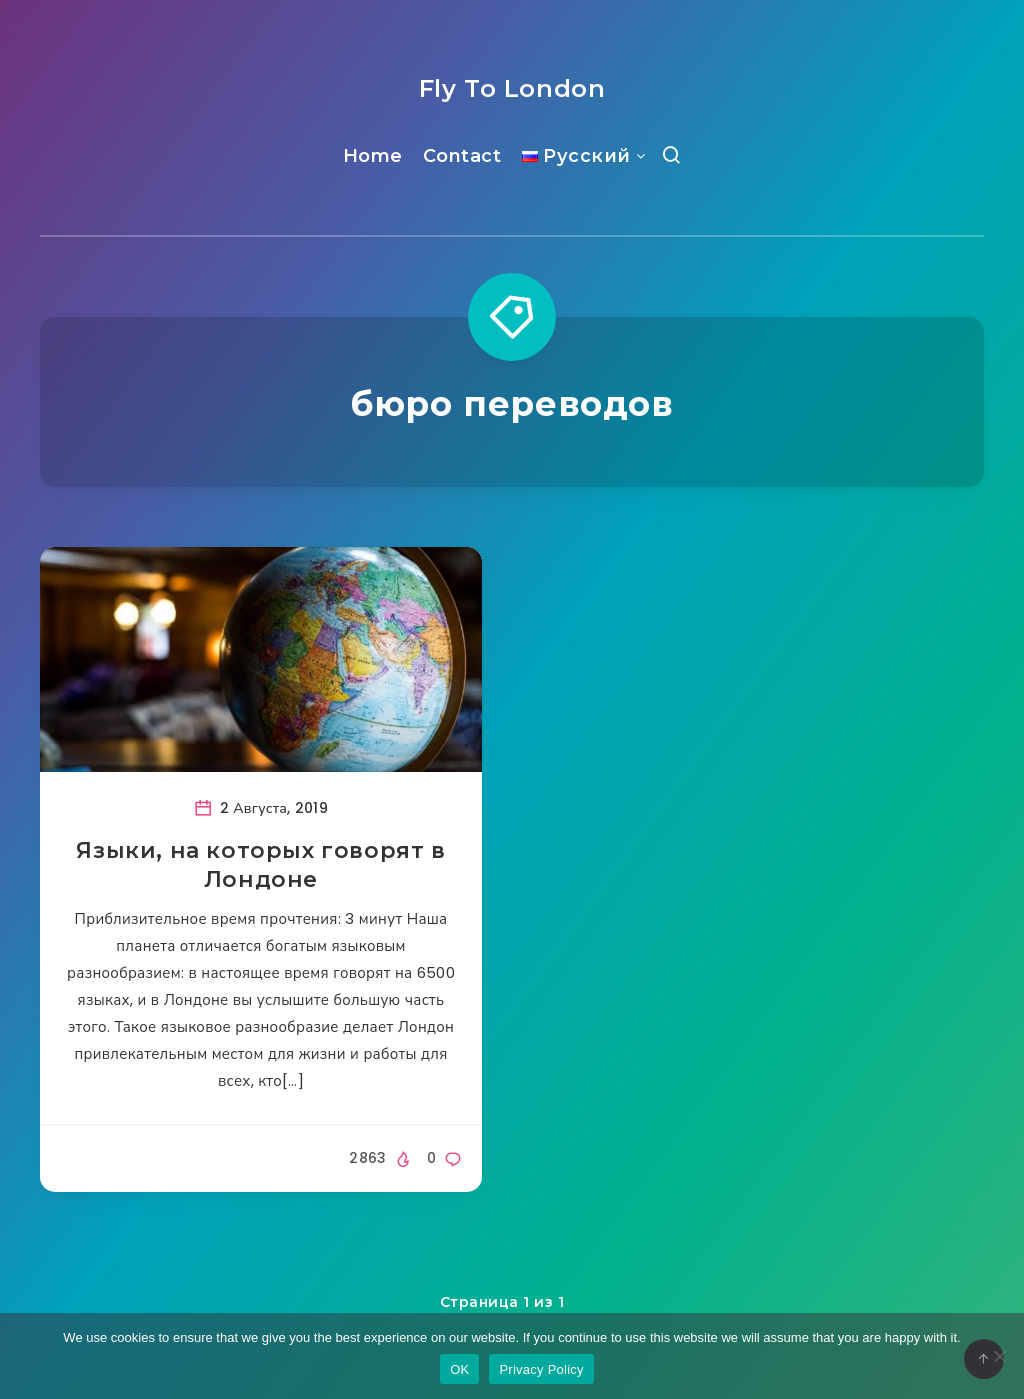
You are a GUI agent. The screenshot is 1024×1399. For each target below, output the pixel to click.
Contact (462, 156)
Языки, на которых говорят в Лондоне (260, 865)
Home (373, 156)
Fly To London (512, 88)
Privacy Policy (541, 1369)
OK (459, 1369)
